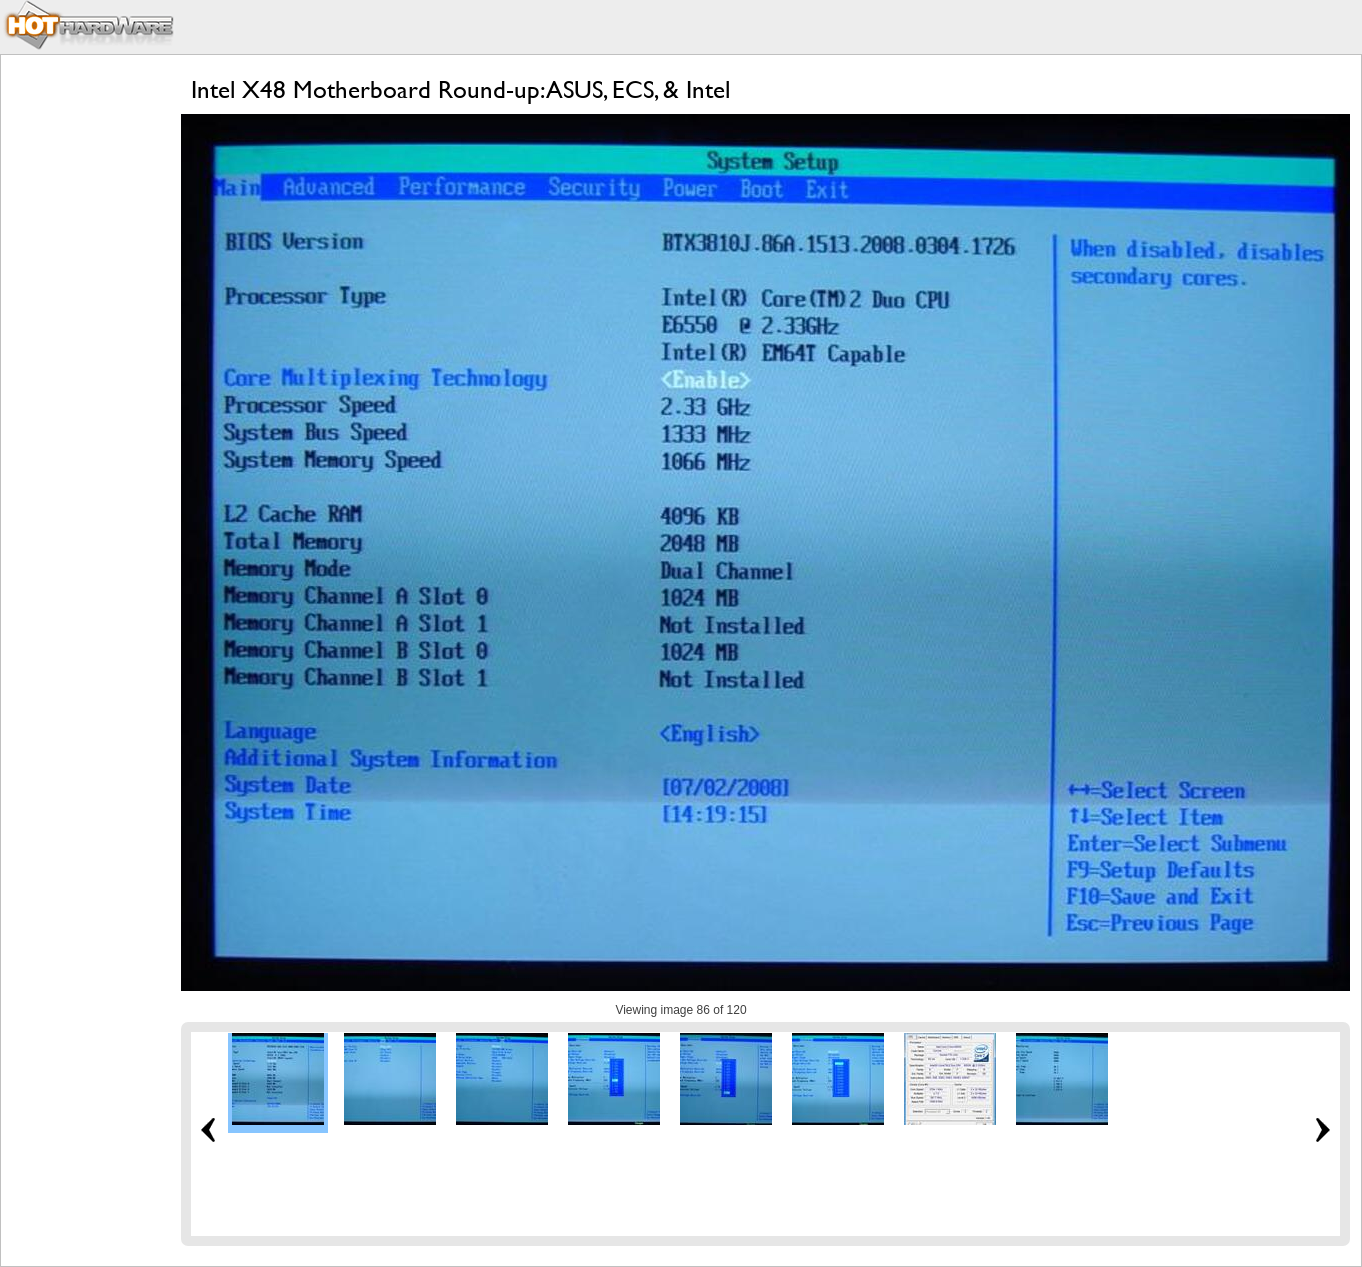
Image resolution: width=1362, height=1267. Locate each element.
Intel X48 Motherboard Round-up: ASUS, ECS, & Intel (460, 89)
